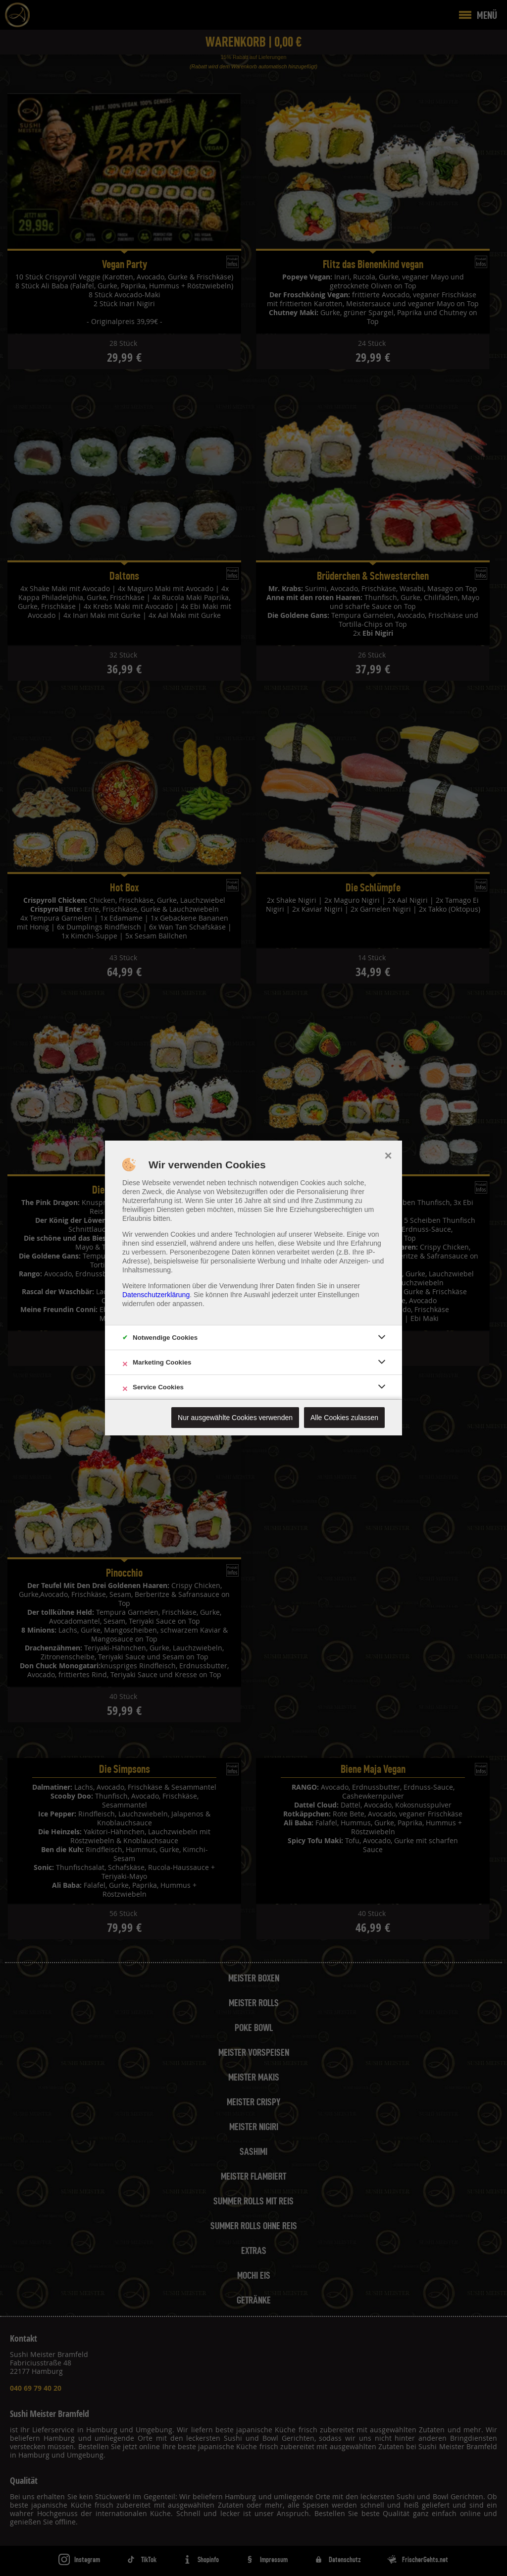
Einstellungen (338, 1295)
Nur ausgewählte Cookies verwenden (235, 1418)
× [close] (388, 1154)
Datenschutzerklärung (156, 1295)
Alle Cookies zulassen (344, 1418)
